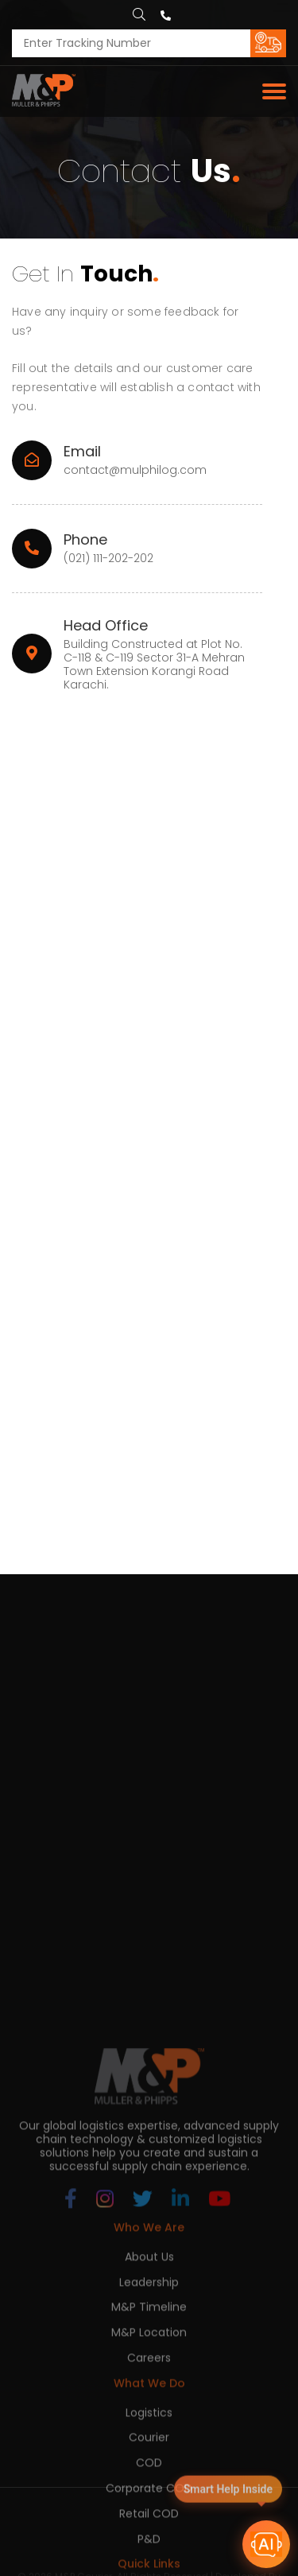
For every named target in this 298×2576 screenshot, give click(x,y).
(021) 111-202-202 (108, 558)
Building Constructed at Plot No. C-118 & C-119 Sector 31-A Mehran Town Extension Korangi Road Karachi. (154, 664)
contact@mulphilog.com (135, 470)
